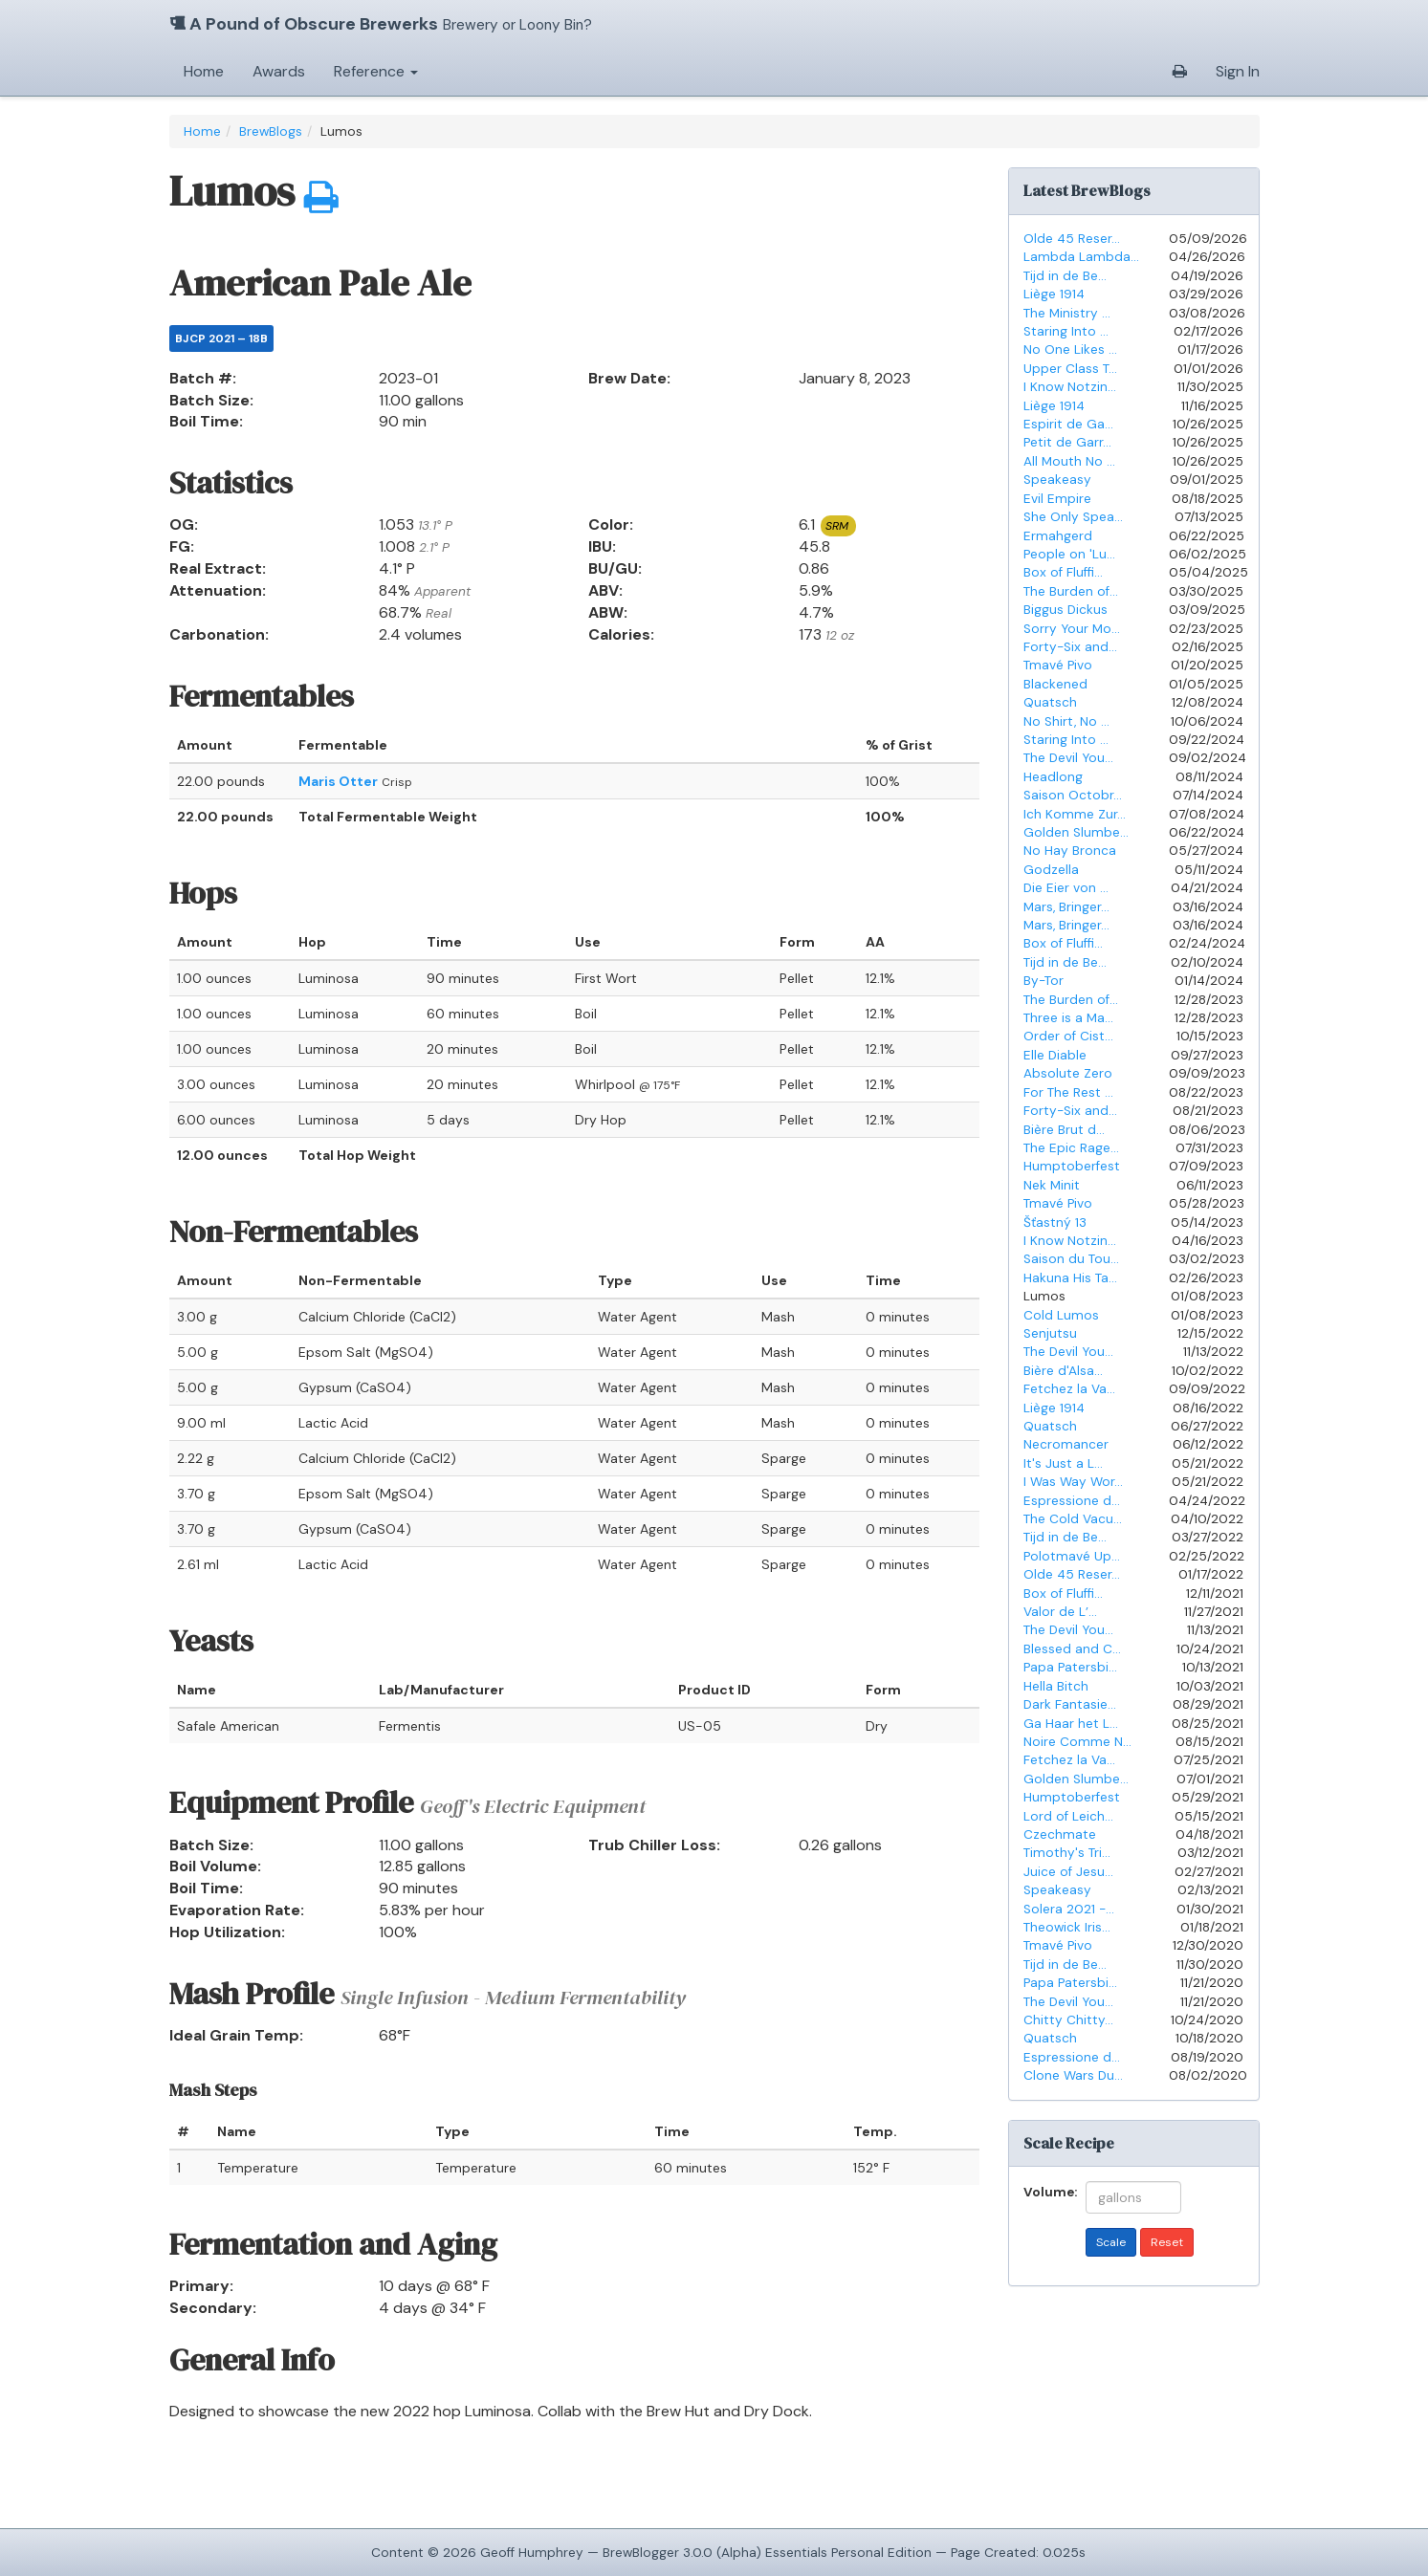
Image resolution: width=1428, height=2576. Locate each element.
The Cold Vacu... (1072, 1519)
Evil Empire (1057, 499)
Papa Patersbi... (1070, 1667)
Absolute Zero (1067, 1073)
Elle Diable (1055, 1055)
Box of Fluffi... (1063, 572)
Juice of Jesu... (1068, 1872)
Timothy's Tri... (1066, 1853)
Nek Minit (1051, 1185)
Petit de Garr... (1067, 442)
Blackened (1055, 684)
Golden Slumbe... (1076, 832)
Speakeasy (1057, 479)
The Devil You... (1068, 758)
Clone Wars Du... (1073, 2075)
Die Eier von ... (1066, 888)
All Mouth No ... (1069, 461)
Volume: (1047, 2190)
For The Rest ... (1068, 1092)
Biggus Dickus (1065, 609)
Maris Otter (338, 781)
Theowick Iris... (1066, 1927)
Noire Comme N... (1077, 1742)
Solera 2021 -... (1068, 1909)
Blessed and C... (1072, 1649)
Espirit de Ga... (1068, 424)
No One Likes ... (1070, 349)
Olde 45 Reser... (1071, 238)
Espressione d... (1071, 1501)
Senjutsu (1050, 1333)
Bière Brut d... (1064, 1130)
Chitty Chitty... (1068, 2020)
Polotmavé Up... (1071, 1556)
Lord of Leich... (1068, 1816)
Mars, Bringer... (1066, 907)
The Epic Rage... (1071, 1148)
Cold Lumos (1061, 1315)
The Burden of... (1070, 591)
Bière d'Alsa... (1063, 1371)
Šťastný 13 (1055, 1222)
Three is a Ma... (1068, 1018)
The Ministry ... (1066, 313)
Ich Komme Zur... (1074, 814)
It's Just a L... (1063, 1463)
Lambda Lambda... (1081, 257)
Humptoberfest (1071, 1166)
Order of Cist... (1068, 1036)
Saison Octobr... (1072, 795)
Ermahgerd (1057, 536)
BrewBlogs (270, 131)
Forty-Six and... (1070, 647)
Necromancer (1066, 1444)
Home (204, 71)
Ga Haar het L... (1070, 1723)
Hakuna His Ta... (1070, 1278)
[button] (1179, 72)
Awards (279, 71)
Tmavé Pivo (1057, 665)
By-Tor (1043, 980)
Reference (376, 71)
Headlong (1053, 777)
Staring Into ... (1066, 331)
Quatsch (1050, 702)
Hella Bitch (1055, 1686)
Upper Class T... (1070, 368)
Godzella (1051, 870)
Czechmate (1059, 1834)
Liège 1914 (1054, 294)
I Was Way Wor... (1073, 1482)
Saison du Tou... (1071, 1259)
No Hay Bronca (1069, 850)
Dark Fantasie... (1069, 1704)
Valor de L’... (1060, 1612)
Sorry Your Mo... (1071, 629)
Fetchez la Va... (1069, 1389)
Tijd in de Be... (1065, 276)
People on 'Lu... (1069, 554)
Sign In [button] (1238, 71)
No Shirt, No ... (1066, 721)
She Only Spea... (1073, 517)
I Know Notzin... (1069, 387)
